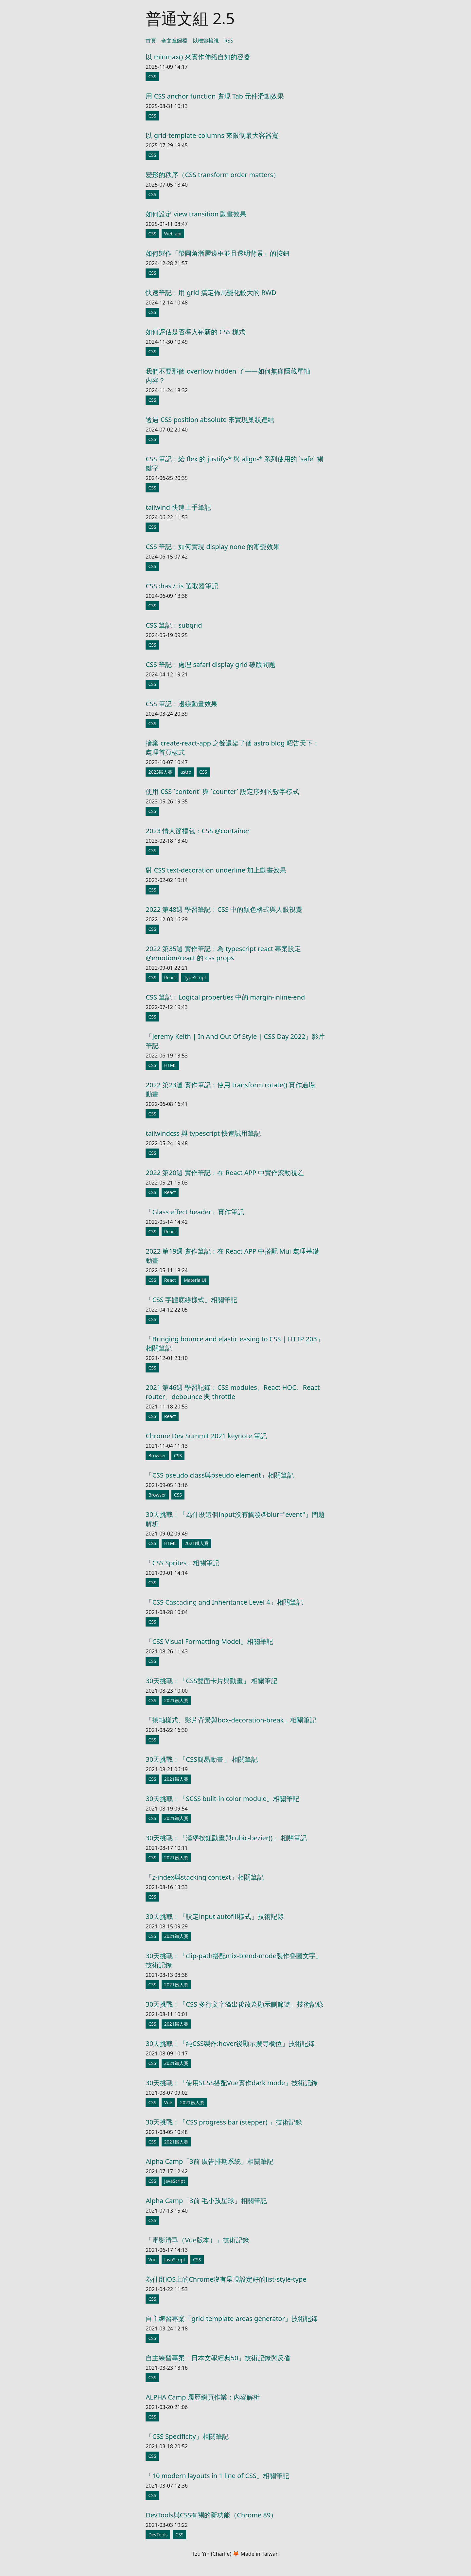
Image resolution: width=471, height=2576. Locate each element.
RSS (228, 40)
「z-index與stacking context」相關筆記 (204, 1877)
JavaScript (174, 2181)
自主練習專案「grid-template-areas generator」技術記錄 (232, 2318)
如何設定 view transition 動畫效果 (196, 214)
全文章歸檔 (174, 40)
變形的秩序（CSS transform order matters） (213, 174)
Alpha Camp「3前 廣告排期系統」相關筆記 (209, 2161)
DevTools (157, 2534)
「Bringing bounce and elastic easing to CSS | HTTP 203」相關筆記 (234, 1343)
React (170, 977)
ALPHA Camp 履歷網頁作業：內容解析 (202, 2397)
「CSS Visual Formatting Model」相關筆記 (209, 1641)
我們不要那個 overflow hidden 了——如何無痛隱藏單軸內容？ (228, 376)
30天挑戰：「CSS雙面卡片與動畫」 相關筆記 (211, 1680)
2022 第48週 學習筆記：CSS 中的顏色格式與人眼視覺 (224, 909)
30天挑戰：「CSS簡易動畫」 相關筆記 (202, 1759)
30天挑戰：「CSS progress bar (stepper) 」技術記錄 (224, 2122)
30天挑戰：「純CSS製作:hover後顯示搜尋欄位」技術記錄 (230, 2043)
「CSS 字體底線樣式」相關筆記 (191, 1299)
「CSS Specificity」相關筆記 (187, 2436)
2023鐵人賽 (160, 772)
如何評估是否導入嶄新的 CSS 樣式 (195, 331)
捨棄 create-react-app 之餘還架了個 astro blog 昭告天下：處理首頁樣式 (232, 748)
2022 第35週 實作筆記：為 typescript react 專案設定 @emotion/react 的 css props (223, 953)
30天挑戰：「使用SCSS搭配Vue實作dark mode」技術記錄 (232, 2082)
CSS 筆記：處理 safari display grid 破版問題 (210, 664)
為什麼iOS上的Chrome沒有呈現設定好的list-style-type (226, 2279)
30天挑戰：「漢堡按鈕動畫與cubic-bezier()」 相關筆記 (226, 1837)
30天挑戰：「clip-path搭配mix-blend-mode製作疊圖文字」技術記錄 (234, 1960)
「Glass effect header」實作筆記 (195, 1211)
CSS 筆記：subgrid (174, 625)
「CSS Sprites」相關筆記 (182, 1562)
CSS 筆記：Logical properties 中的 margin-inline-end (225, 997)
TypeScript (195, 977)
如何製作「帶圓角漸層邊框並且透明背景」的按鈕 (217, 253)
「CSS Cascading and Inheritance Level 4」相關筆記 (224, 1602)
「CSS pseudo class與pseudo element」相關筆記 (219, 1475)
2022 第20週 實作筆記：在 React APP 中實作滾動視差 (225, 1172)
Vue (168, 2102)
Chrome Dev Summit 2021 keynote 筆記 (206, 1435)
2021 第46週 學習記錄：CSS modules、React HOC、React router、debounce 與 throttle (233, 1392)
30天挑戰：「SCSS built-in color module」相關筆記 (222, 1798)
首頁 (151, 40)
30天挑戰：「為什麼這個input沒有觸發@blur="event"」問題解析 (235, 1519)
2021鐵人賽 (196, 1543)
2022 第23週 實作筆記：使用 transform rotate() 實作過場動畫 (230, 1089)
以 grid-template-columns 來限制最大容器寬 (212, 135)
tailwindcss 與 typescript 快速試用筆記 (203, 1133)
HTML (170, 1065)
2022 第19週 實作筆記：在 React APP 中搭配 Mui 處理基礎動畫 (232, 1256)
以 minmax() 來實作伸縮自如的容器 (198, 56)
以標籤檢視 (206, 40)
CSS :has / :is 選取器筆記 (182, 585)
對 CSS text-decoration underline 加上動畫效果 (216, 870)
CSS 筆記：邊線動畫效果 (182, 703)
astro (185, 772)
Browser (157, 1455)
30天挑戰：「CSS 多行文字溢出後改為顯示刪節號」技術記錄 (234, 2004)
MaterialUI (195, 1280)
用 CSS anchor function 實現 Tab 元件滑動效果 (215, 96)
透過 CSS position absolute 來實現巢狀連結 (210, 419)
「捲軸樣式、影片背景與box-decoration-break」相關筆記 (231, 1720)
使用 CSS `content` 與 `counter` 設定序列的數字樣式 (222, 791)
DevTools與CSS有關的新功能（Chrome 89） (211, 2515)
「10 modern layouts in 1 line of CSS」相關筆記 (217, 2475)
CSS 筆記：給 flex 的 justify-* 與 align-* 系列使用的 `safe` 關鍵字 (234, 463)
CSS (152, 76)
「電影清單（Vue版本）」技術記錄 (197, 2240)
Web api (173, 233)
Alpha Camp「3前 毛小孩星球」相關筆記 (206, 2200)
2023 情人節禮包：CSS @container (198, 830)
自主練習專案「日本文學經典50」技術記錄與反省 (218, 2357)
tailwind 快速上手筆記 (178, 507)
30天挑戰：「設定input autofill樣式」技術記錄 (215, 1916)
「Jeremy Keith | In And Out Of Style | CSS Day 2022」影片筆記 (235, 1041)
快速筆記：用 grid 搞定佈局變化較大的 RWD (211, 292)
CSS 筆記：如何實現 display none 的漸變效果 (212, 546)
